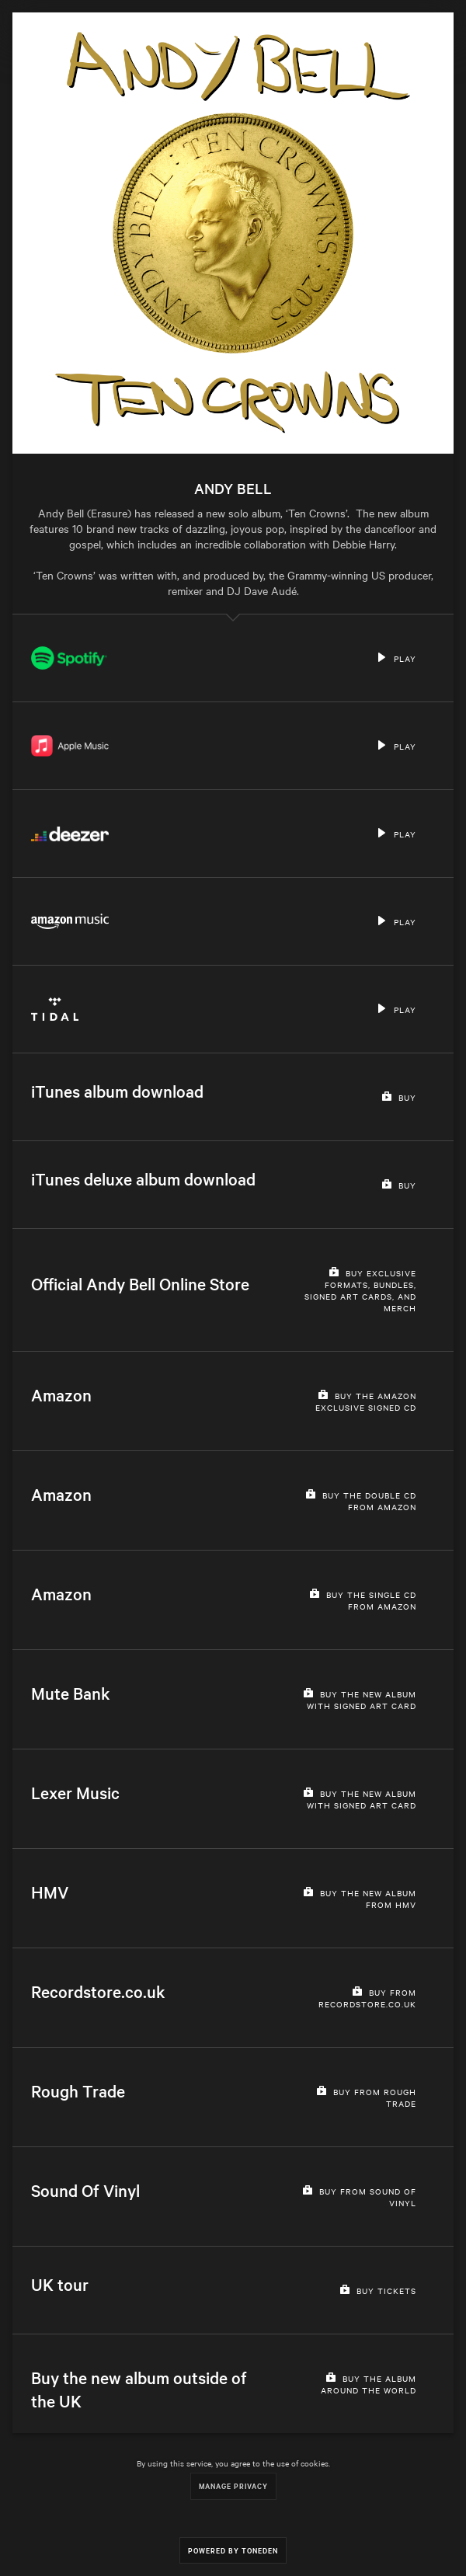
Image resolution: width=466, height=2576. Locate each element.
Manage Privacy (233, 2485)
